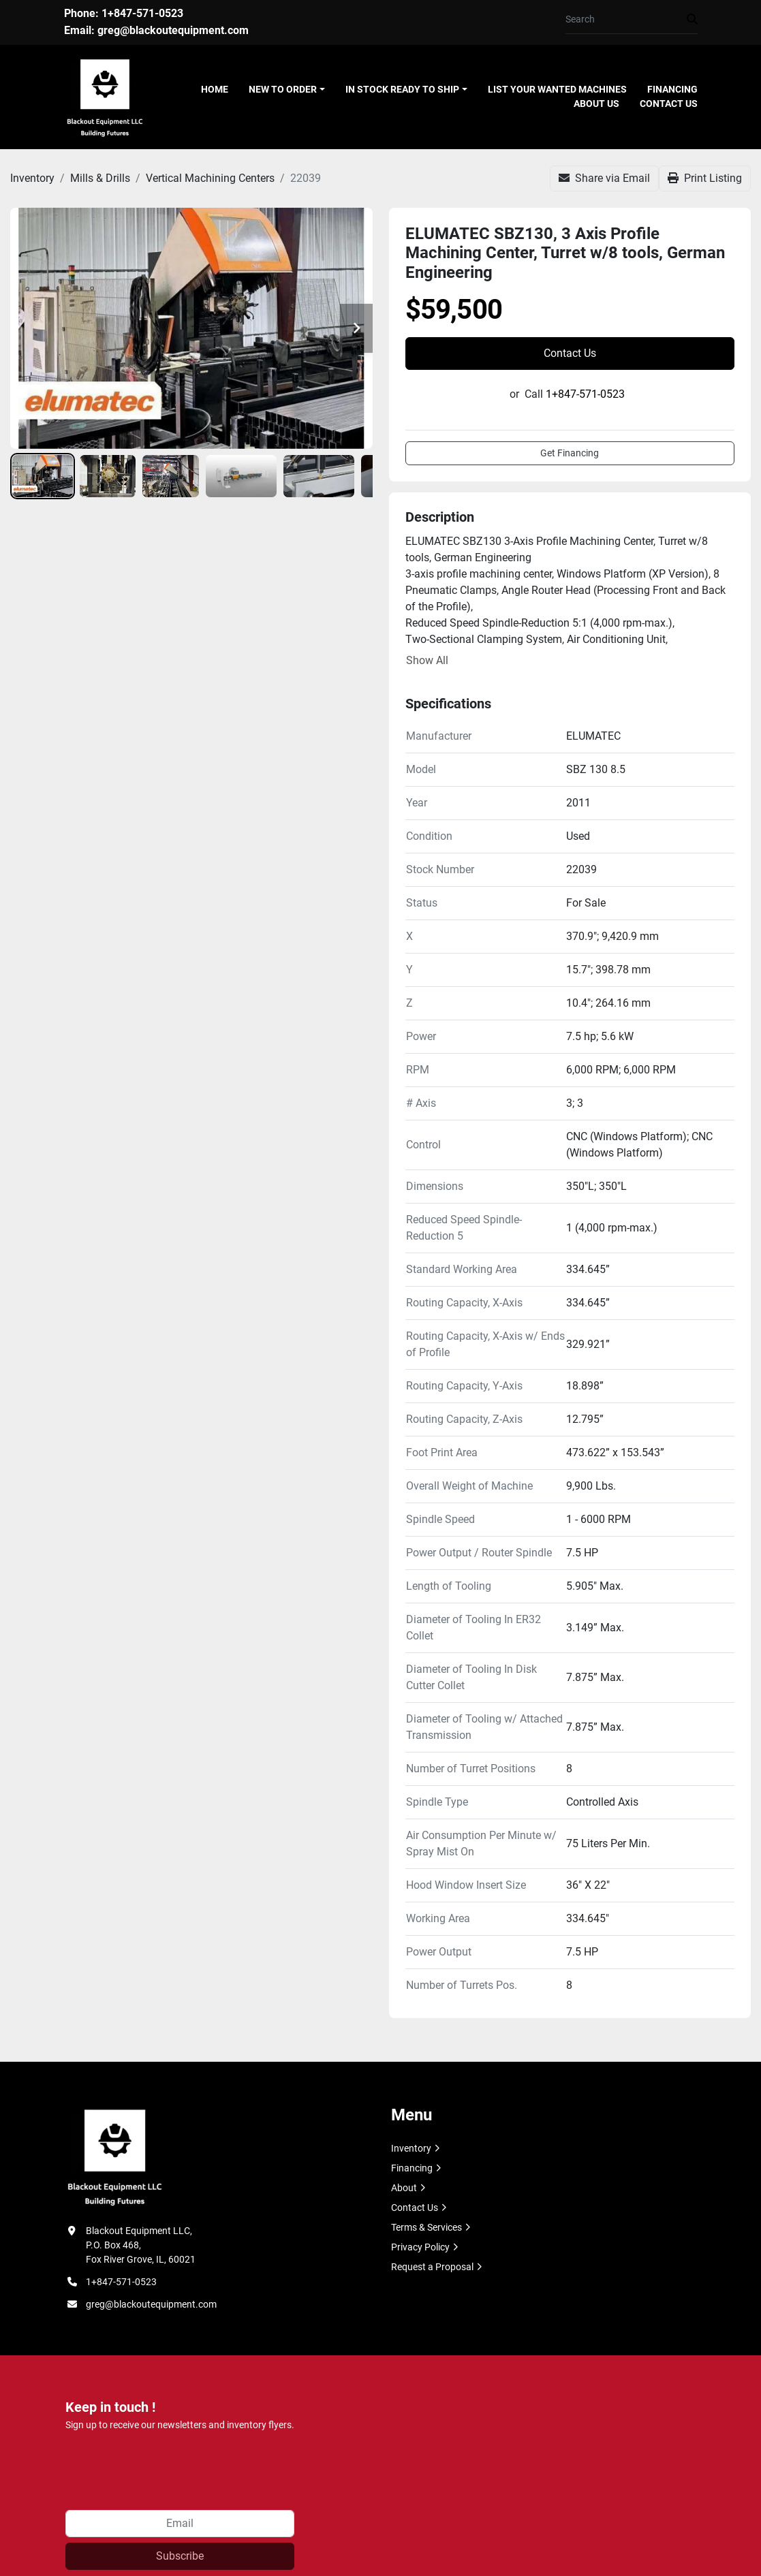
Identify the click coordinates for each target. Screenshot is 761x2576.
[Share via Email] (604, 178)
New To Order (283, 89)
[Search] (626, 19)
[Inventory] (32, 178)
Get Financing (569, 452)
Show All (427, 660)
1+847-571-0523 (142, 13)
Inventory (411, 2148)
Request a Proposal (432, 2266)
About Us (596, 103)
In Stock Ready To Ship (402, 89)
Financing (672, 89)
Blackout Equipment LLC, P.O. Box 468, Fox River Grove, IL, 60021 (141, 2245)
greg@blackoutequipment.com (173, 30)
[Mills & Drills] (100, 178)
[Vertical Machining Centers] (210, 178)
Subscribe (180, 2555)
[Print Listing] (705, 178)
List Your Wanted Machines (557, 89)
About (404, 2187)
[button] (287, 89)
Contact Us (669, 103)
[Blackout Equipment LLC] (114, 2155)
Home (214, 89)
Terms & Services (426, 2227)
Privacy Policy (420, 2247)
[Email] (179, 2523)
